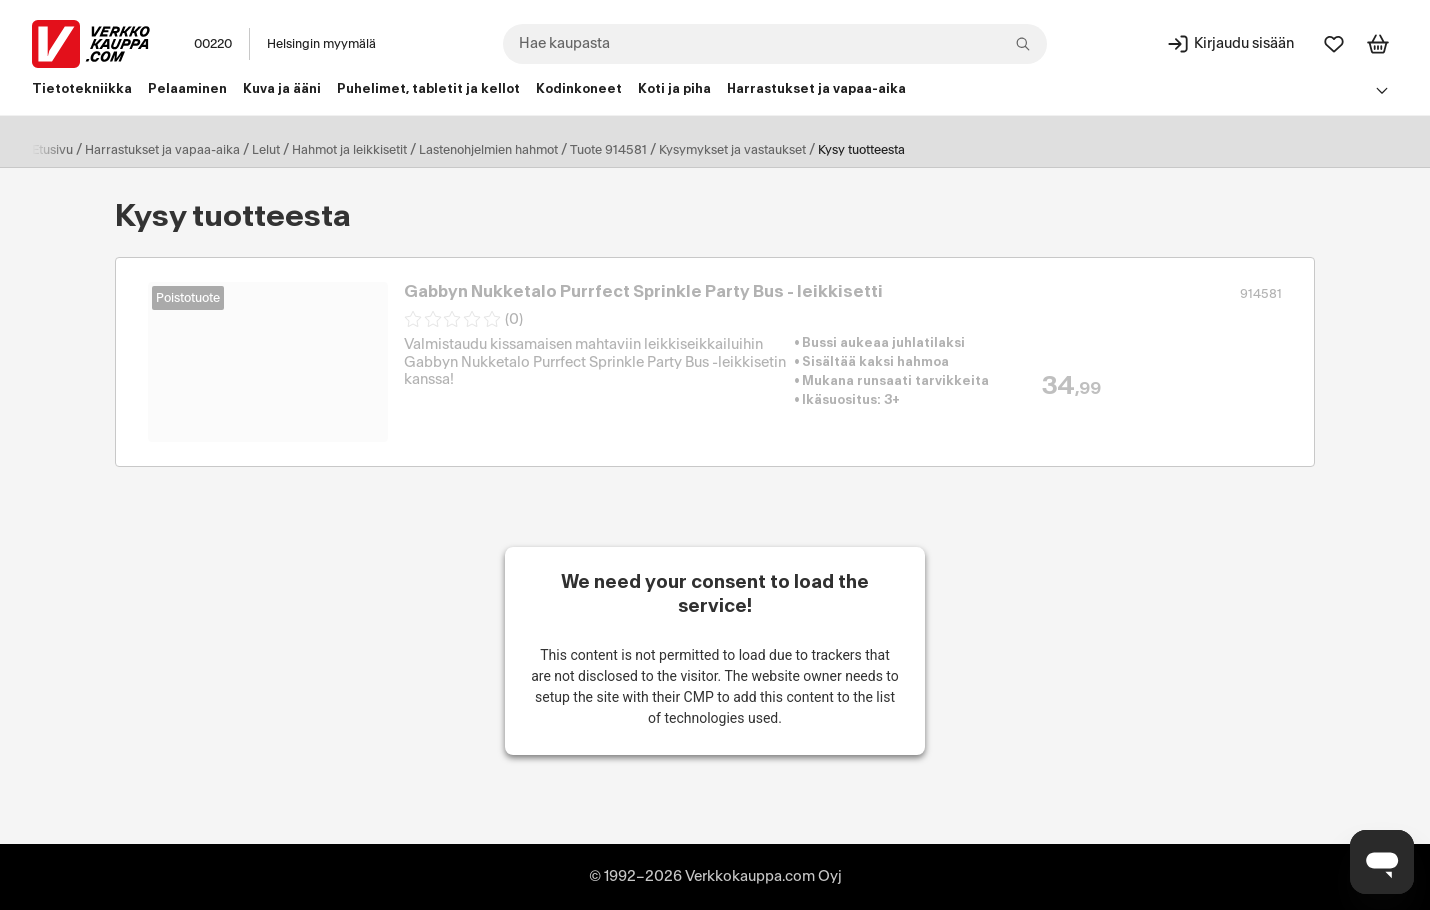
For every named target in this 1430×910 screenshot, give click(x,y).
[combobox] (775, 44)
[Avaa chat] (1382, 862)
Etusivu (52, 150)
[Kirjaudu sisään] (1230, 44)
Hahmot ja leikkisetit (349, 150)
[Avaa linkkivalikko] (1382, 90)
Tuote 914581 (608, 150)
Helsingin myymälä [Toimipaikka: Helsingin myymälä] (321, 44)
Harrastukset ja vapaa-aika (162, 150)
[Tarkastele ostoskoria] (1378, 44)
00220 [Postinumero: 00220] (213, 44)
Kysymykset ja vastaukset (732, 150)
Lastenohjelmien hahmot (488, 150)
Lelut (266, 150)
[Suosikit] (1334, 44)
